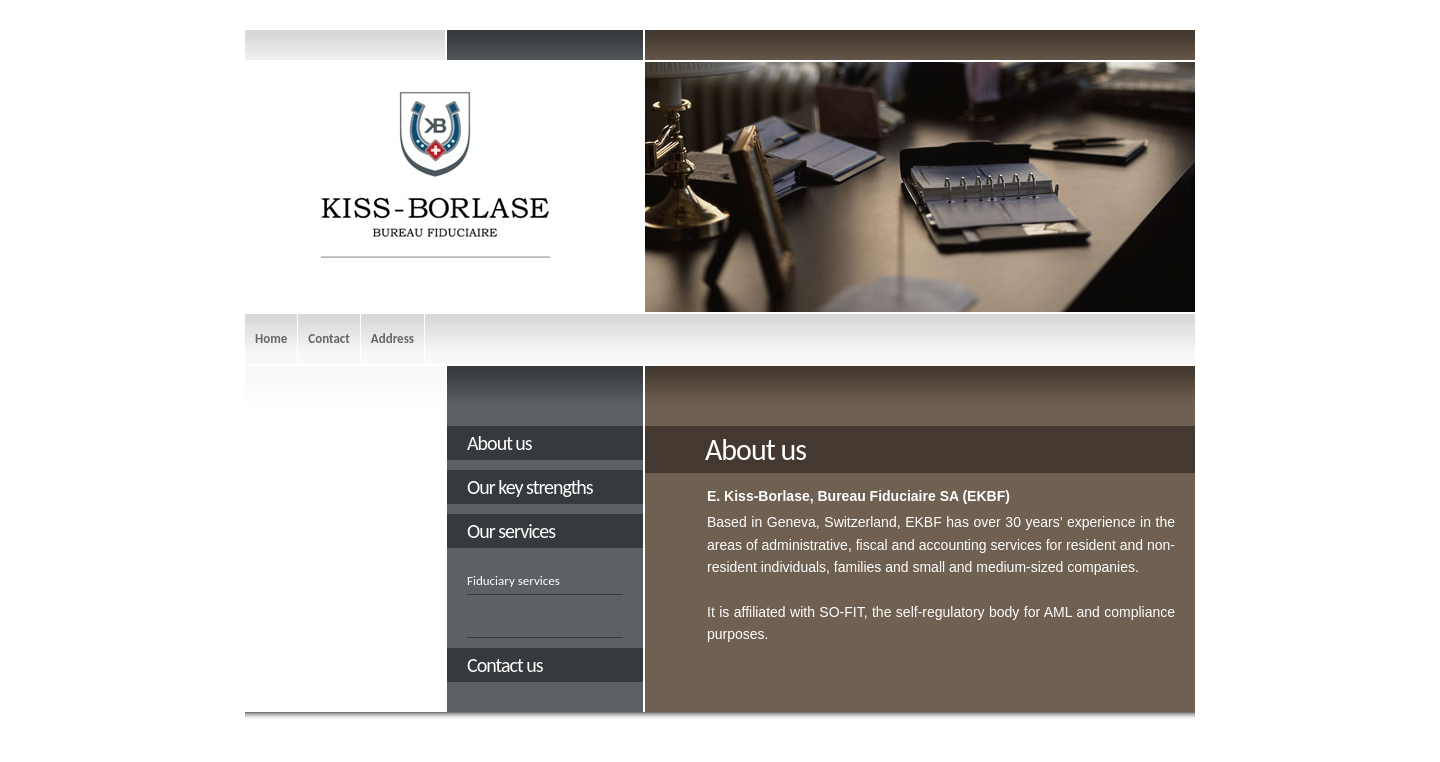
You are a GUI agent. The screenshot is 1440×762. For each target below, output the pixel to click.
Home (271, 338)
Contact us (505, 665)
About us (499, 443)
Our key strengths (530, 487)
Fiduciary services (513, 580)
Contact (328, 338)
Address (392, 338)
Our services (511, 531)
